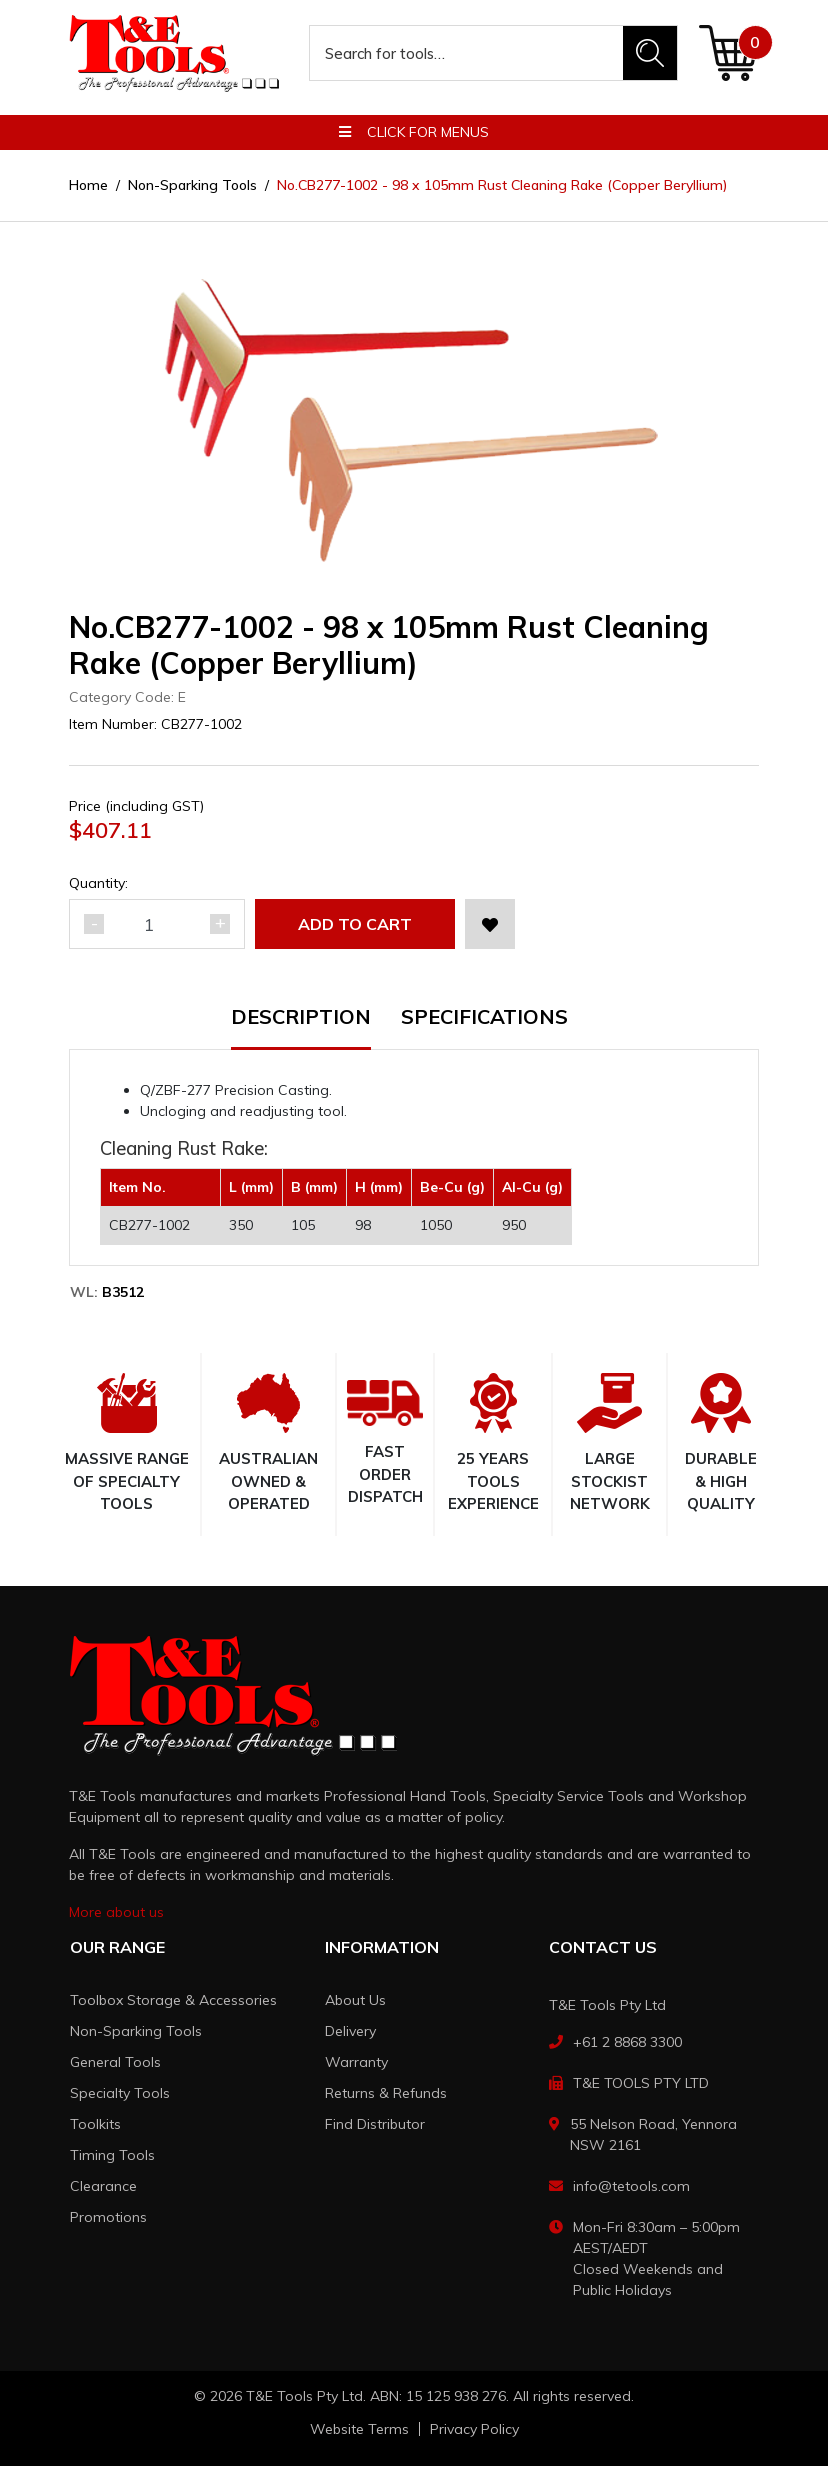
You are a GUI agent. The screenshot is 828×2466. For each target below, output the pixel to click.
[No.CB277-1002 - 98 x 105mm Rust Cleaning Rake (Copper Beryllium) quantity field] (157, 924)
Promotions (108, 2217)
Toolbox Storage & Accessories (173, 2000)
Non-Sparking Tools (136, 2031)
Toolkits (95, 2124)
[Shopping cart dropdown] (728, 53)
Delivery (350, 2031)
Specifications (484, 1018)
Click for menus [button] (414, 132)
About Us (355, 2000)
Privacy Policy (474, 2429)
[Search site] (650, 53)
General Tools (115, 2062)
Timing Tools (112, 2155)
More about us (116, 1912)
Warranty (356, 2062)
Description (301, 1018)
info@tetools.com (631, 2186)
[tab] (316, 1028)
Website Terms (359, 2429)
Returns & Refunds (386, 2093)
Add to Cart (355, 924)
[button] (490, 924)
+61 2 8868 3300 (627, 2042)
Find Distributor (375, 2124)
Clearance (103, 2186)
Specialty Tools (120, 2093)
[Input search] (467, 53)
